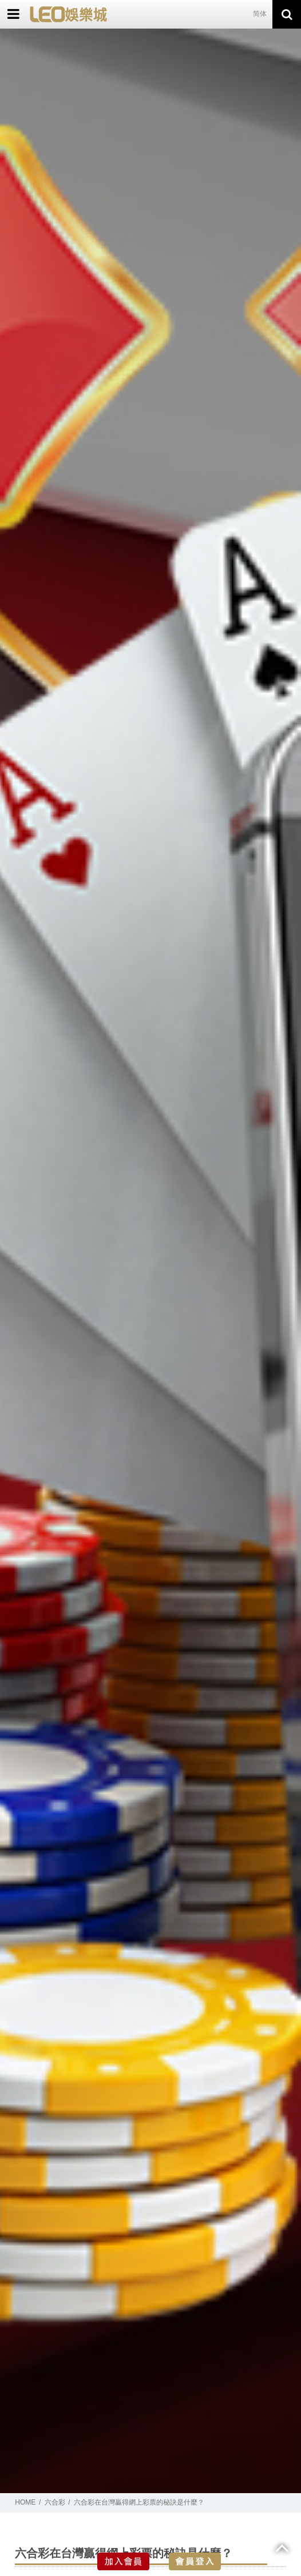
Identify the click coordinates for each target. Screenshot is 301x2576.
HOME (25, 2502)
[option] (150, 1261)
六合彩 (55, 2502)
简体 (260, 14)
